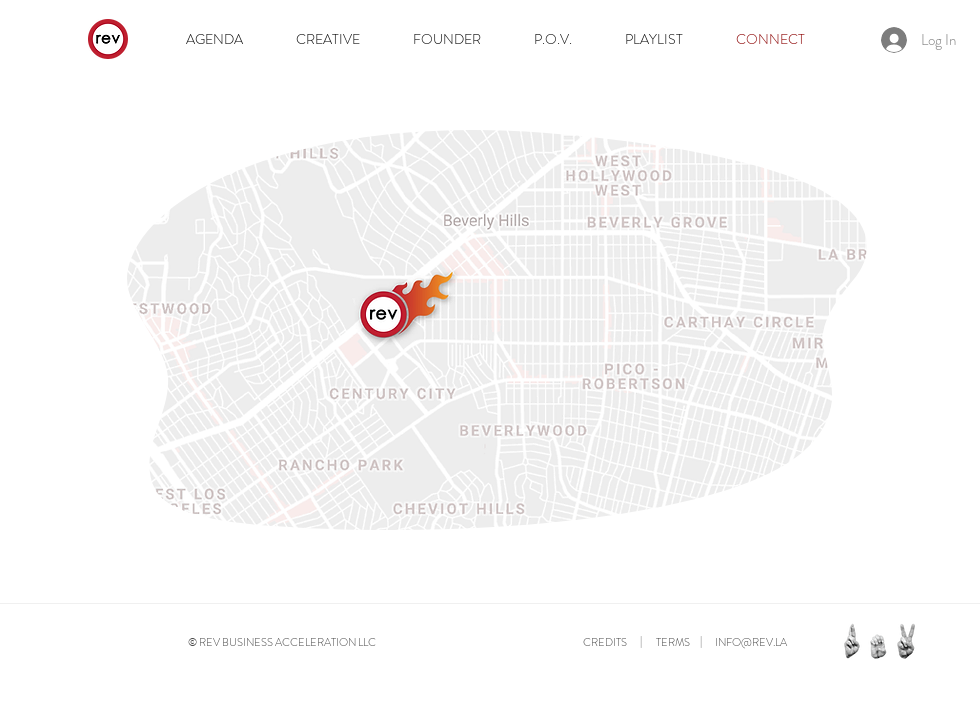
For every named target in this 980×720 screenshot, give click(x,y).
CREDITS (605, 642)
